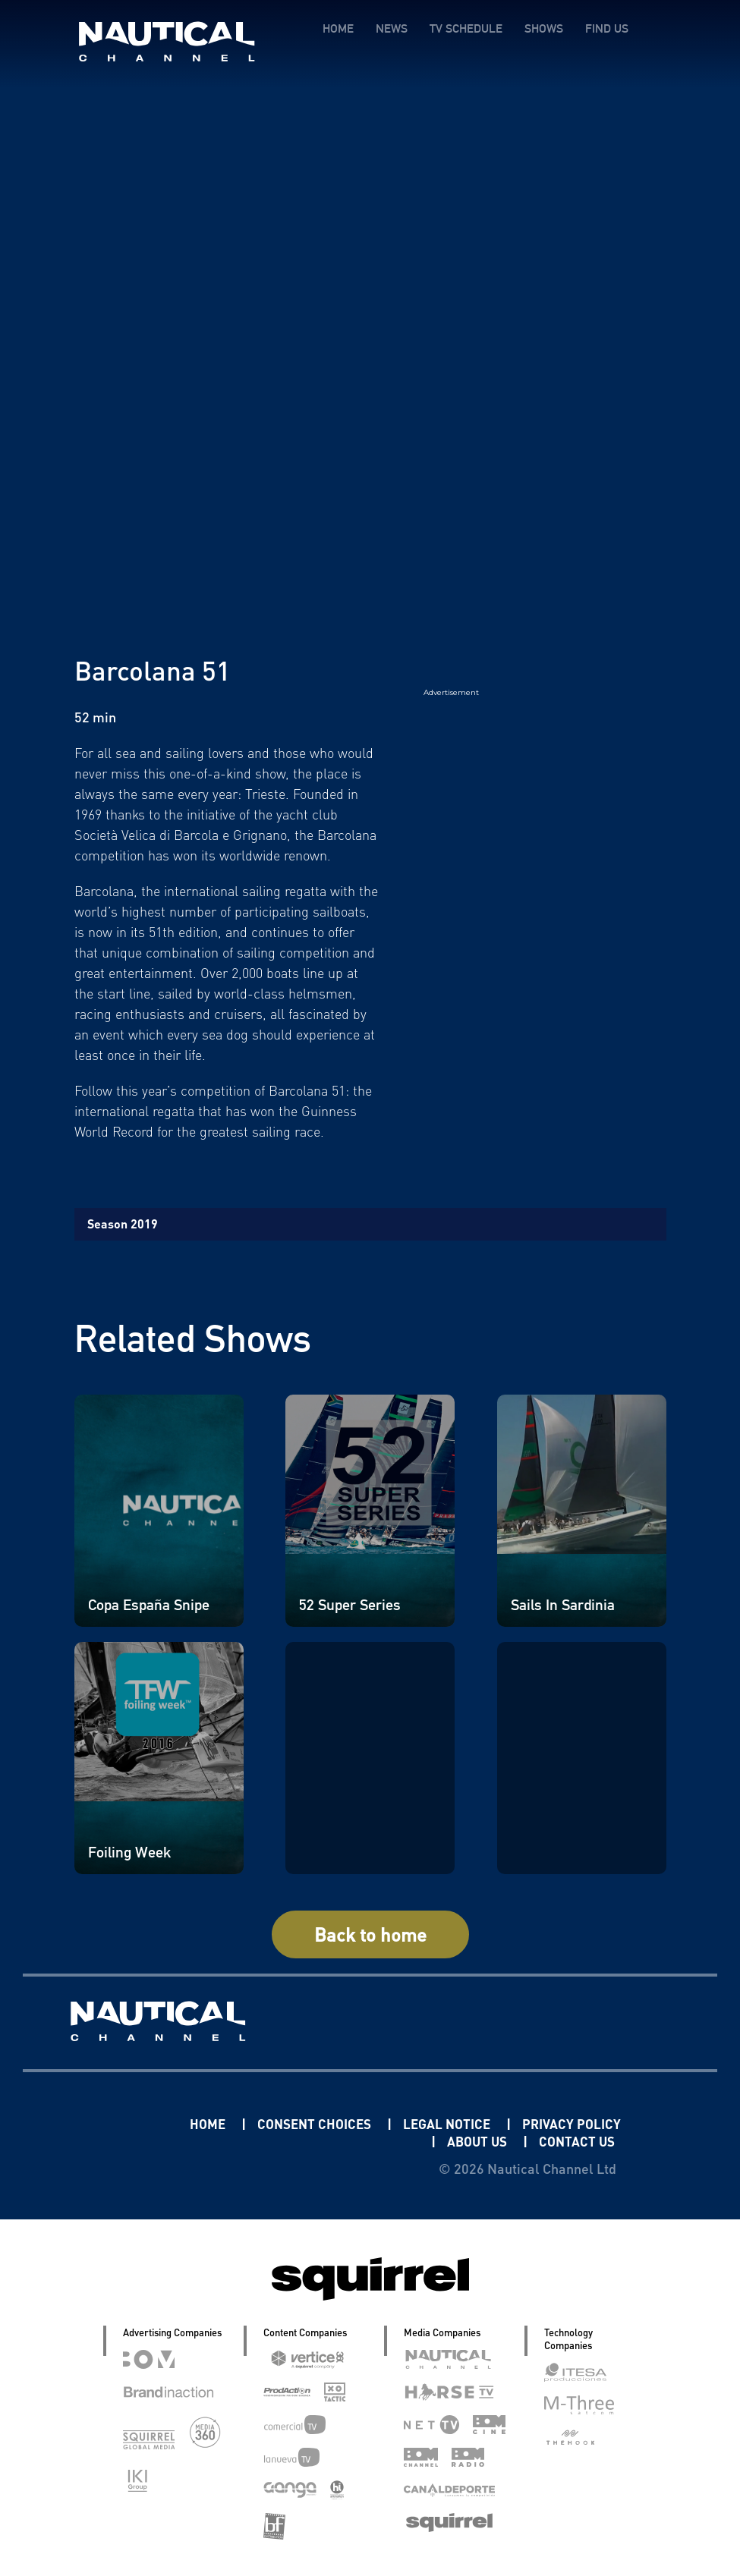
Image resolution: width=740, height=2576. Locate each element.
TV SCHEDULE (466, 28)
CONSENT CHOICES (359, 2123)
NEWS (392, 28)
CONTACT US (574, 2141)
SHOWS (543, 28)
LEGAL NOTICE (498, 2123)
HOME (338, 28)
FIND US (606, 28)
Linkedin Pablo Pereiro (132, 2123)
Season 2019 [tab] (122, 1223)
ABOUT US (471, 2141)
